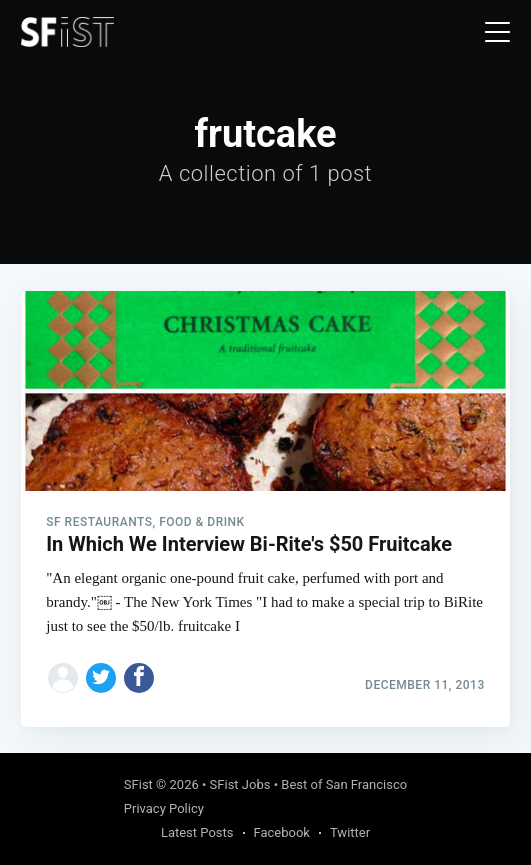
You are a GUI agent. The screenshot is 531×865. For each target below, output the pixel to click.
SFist (138, 784)
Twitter (350, 832)
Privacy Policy (164, 808)
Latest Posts (197, 832)
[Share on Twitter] (101, 678)
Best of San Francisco (344, 784)
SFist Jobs (240, 784)
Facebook (282, 832)
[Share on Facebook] (139, 678)
